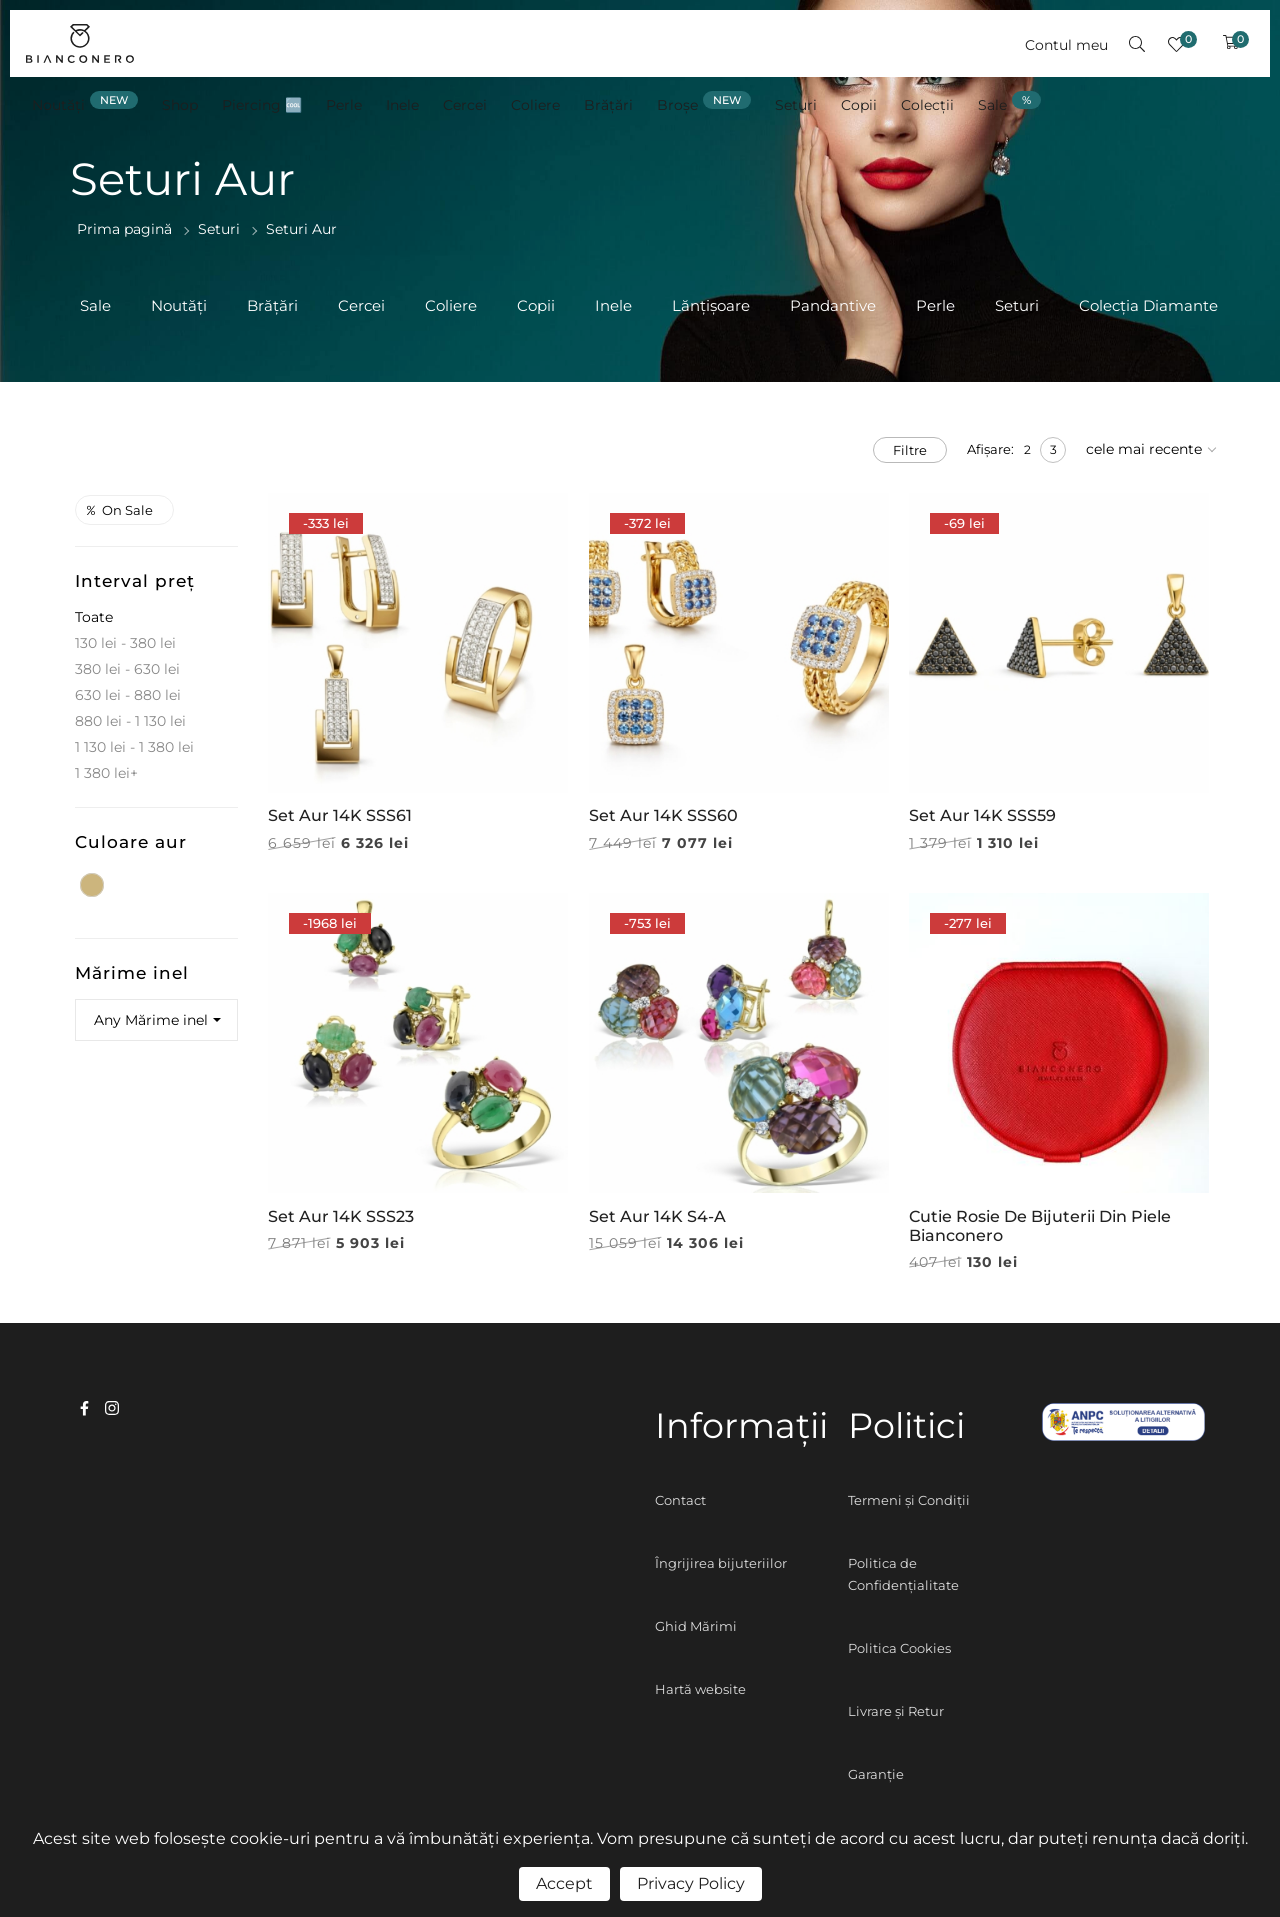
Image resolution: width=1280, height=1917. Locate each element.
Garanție (876, 1774)
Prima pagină (124, 229)
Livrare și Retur (896, 1711)
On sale (120, 510)
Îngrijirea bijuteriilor (721, 1563)
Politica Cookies (899, 1648)
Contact (680, 1500)
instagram (112, 1408)
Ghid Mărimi (696, 1626)
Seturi (219, 229)
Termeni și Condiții (909, 1500)
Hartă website (700, 1689)
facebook (84, 1408)
